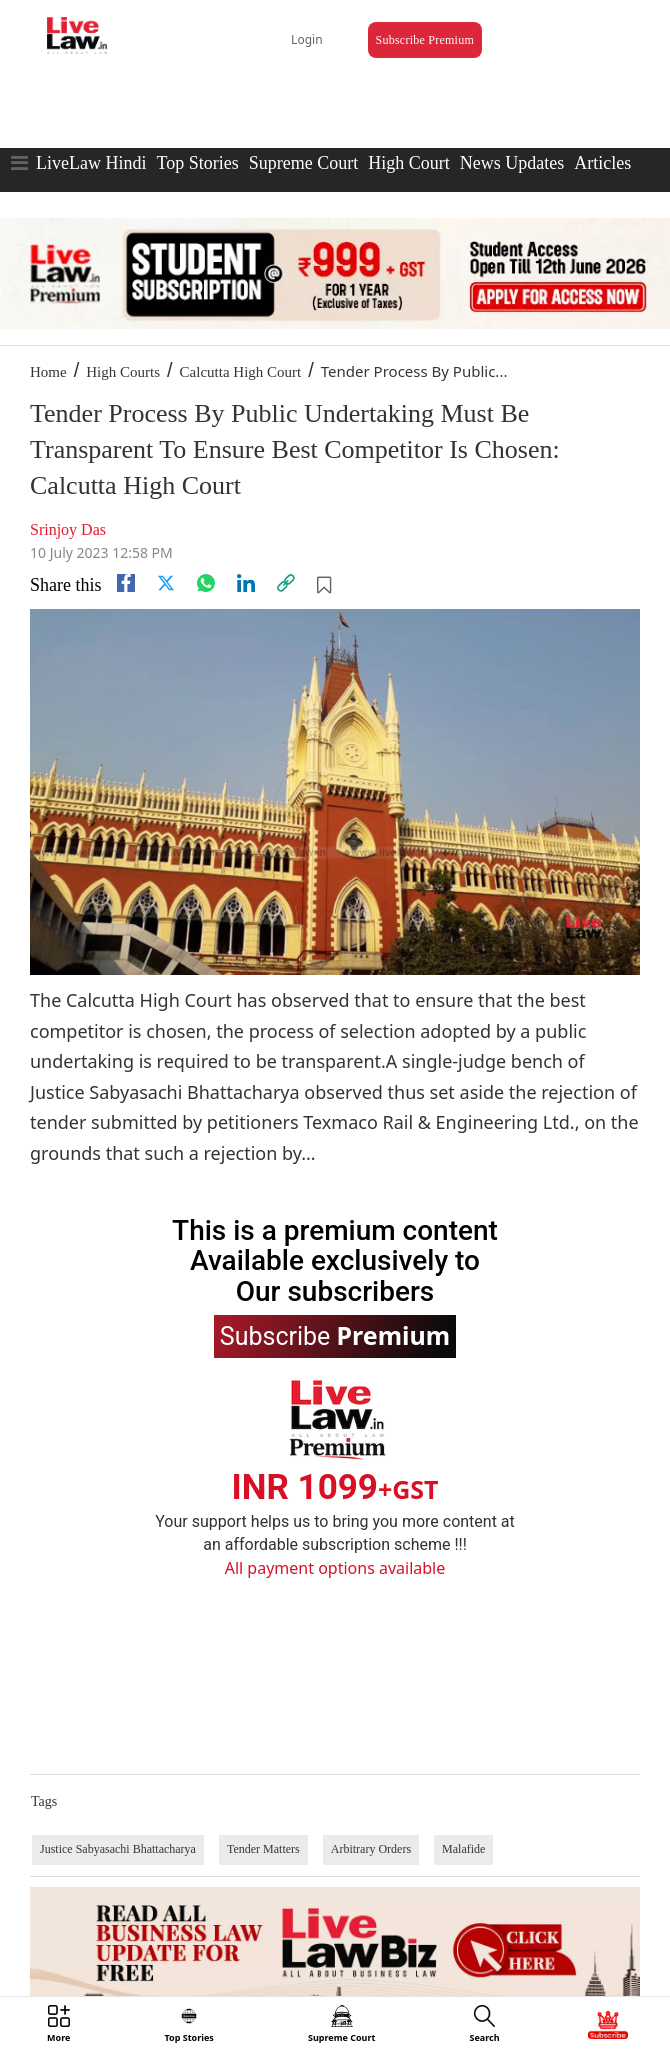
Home (48, 372)
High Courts (123, 372)
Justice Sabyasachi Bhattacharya (118, 1849)
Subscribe (335, 1335)
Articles (602, 163)
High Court (409, 163)
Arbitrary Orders (371, 1849)
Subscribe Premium (425, 40)
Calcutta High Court (241, 372)
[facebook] (126, 583)
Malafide (463, 1849)
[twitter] (166, 583)
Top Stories (197, 163)
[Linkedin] (246, 583)
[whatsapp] (206, 583)
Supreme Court (304, 163)
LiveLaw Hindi (91, 163)
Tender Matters (263, 1849)
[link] (286, 583)
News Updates (512, 163)
